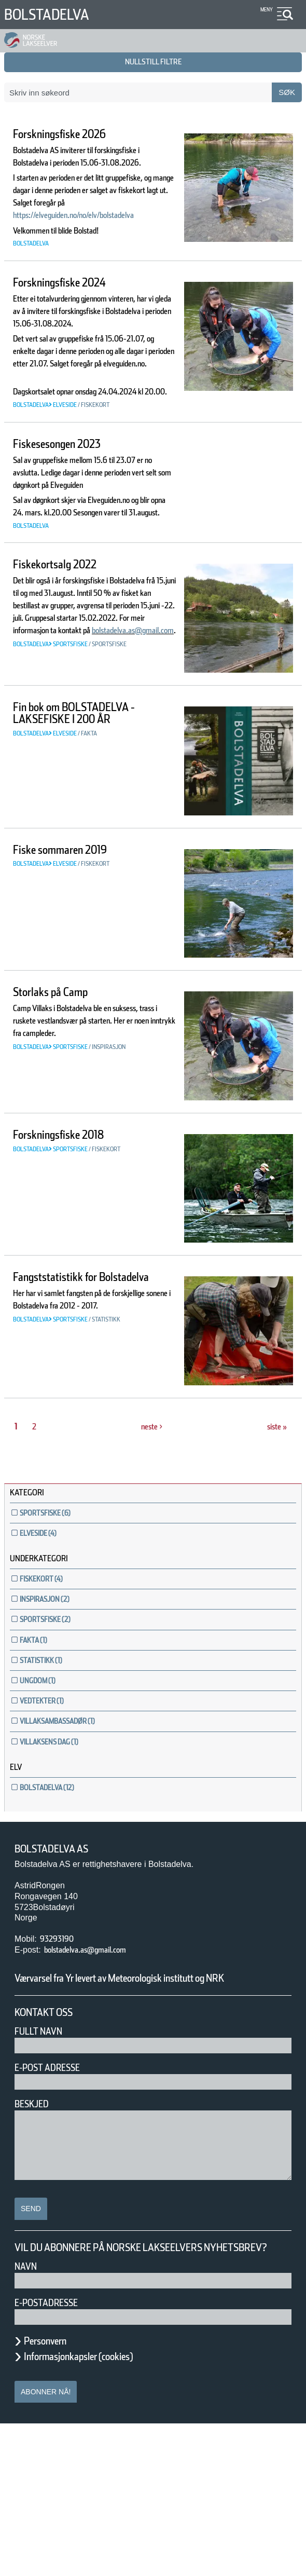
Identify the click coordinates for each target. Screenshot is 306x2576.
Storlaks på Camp (63, 1117)
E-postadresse (53, 2454)
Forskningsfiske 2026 (73, 134)
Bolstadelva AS (59, 1974)
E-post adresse (55, 2206)
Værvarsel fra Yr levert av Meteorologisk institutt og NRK (149, 2110)
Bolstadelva (55, 14)
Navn (27, 2418)
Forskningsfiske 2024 (73, 320)
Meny (265, 9)
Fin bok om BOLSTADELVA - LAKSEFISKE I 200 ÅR (89, 838)
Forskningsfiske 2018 (73, 1259)
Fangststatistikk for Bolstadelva (67, 1408)
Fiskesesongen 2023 (70, 531)
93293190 (61, 2064)
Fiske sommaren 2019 (75, 975)
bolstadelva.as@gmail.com (68, 780)
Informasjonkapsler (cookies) (98, 2508)
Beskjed (35, 2243)
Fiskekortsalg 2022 (66, 676)
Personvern (53, 2493)
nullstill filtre (153, 61)
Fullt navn (43, 2170)
